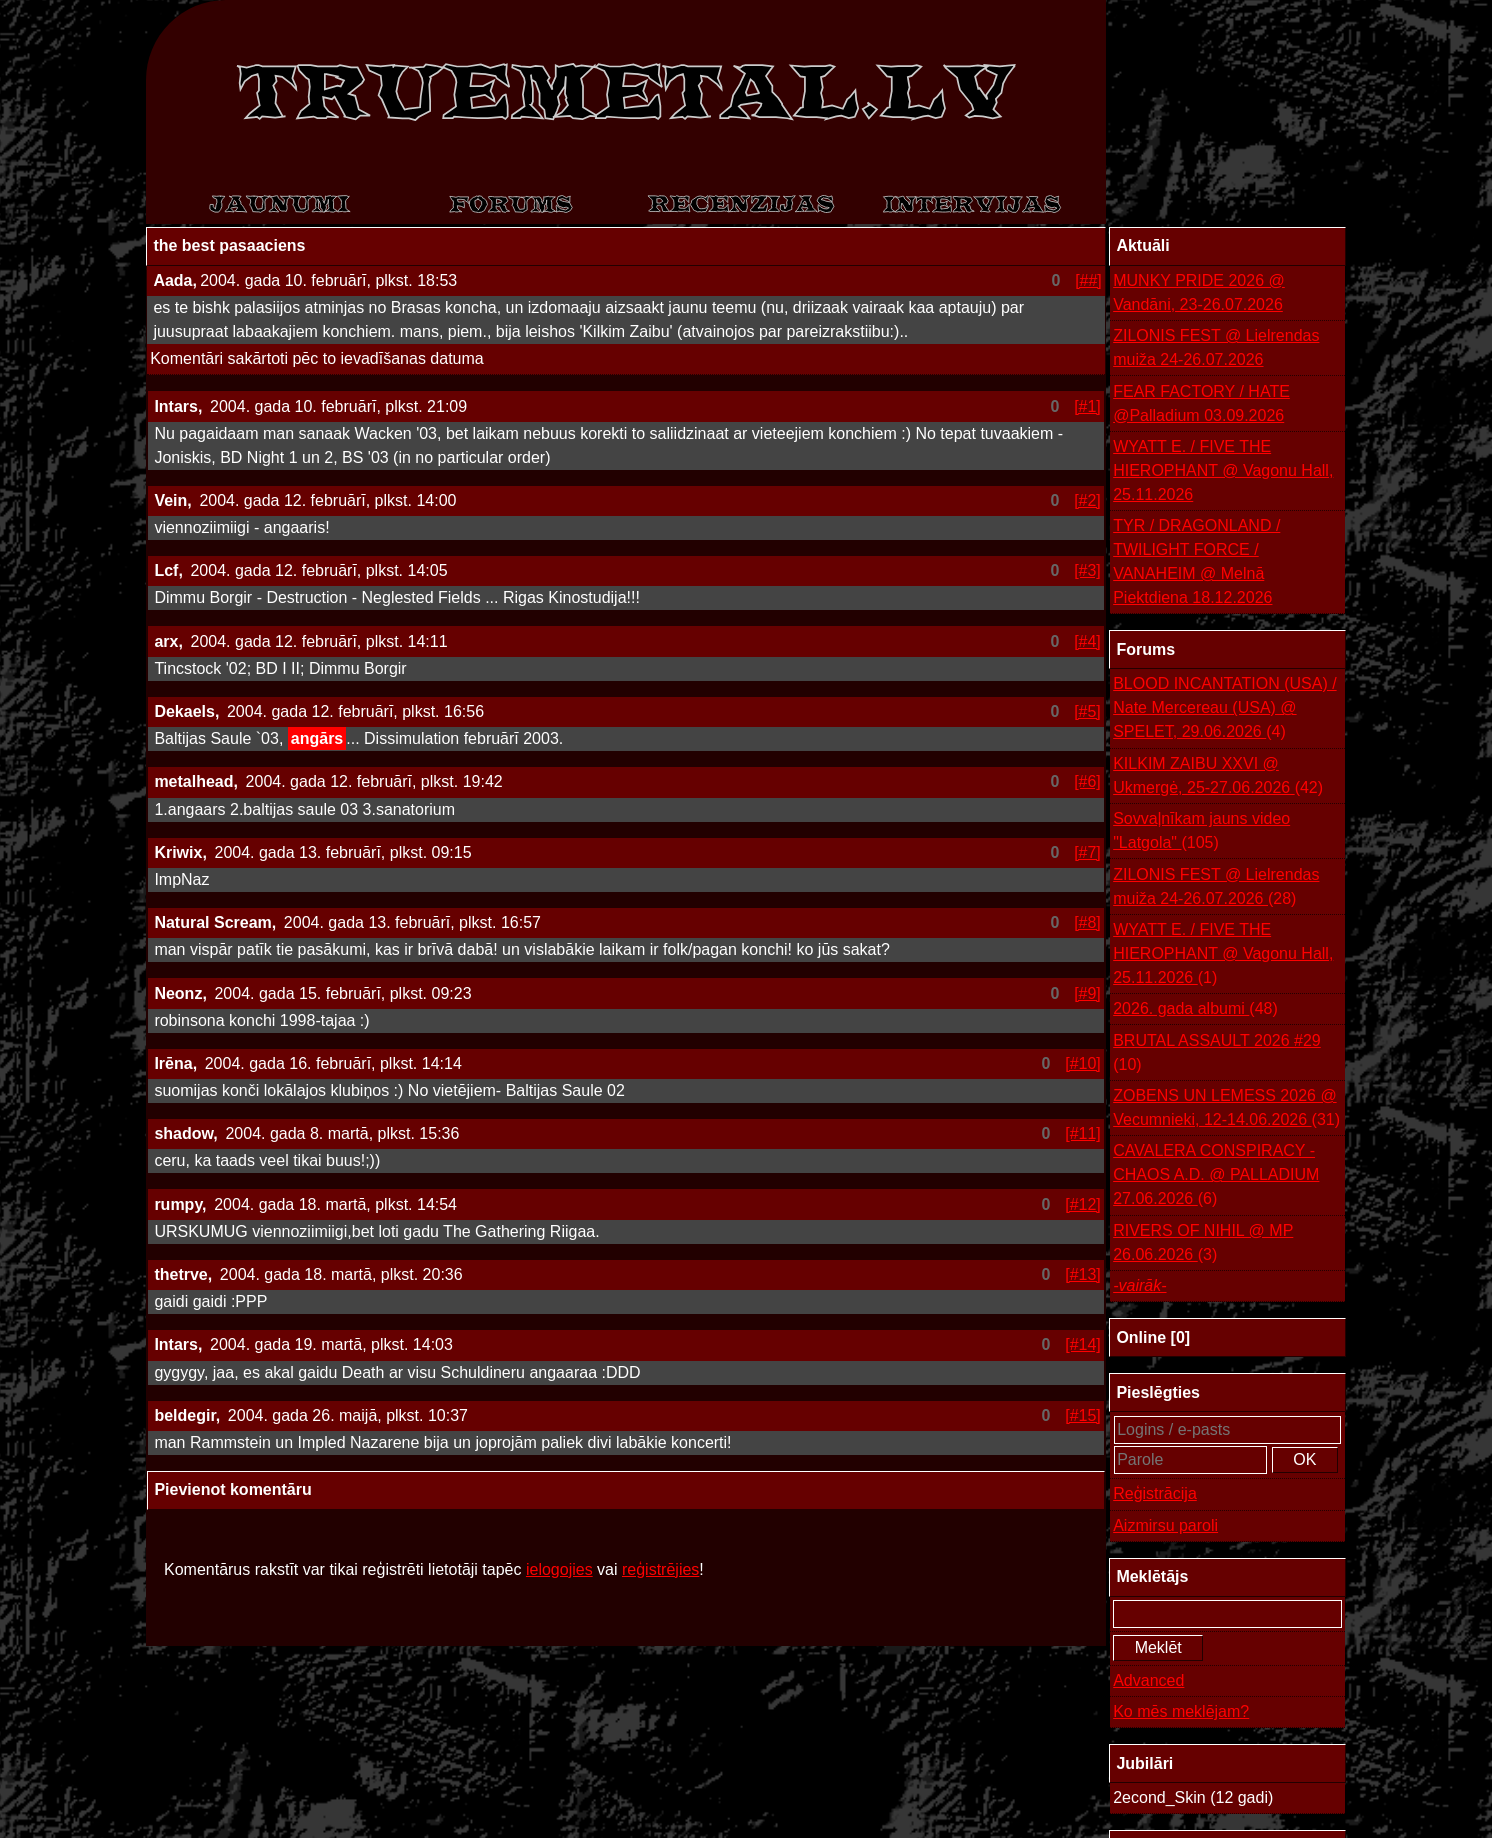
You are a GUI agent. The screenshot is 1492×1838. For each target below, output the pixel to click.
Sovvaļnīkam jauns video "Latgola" (1201, 832)
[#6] (1087, 781)
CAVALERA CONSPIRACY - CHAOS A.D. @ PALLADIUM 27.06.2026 (1216, 1176)
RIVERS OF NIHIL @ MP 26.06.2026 (1203, 1244)
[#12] (1083, 1204)
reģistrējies (660, 1569)
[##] (1088, 280)
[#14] (1083, 1344)
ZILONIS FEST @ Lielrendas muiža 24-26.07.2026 (1216, 347)
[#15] (1083, 1415)
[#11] (1083, 1133)
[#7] (1087, 852)
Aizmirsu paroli (1165, 1525)
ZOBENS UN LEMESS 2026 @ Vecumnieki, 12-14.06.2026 (1226, 1109)
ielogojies (559, 1569)
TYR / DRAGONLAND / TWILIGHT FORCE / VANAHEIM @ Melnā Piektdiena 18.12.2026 (1196, 561)
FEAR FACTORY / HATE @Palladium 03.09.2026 (1201, 403)
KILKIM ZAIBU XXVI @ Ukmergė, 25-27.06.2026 (1218, 777)
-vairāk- (1139, 1285)
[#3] (1087, 570)
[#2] (1087, 500)
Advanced (1148, 1680)
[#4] (1087, 641)
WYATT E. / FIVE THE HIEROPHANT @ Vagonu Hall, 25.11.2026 (1223, 470)
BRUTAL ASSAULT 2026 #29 (1217, 1054)
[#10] (1083, 1063)
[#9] (1087, 993)
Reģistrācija (1155, 1493)
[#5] (1087, 711)
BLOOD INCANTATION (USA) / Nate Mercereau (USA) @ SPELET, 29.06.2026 (1224, 709)
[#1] (1087, 406)
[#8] (1087, 922)
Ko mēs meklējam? (1181, 1711)
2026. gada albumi (1195, 1009)
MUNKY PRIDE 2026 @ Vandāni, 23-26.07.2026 (1199, 292)
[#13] (1083, 1274)
